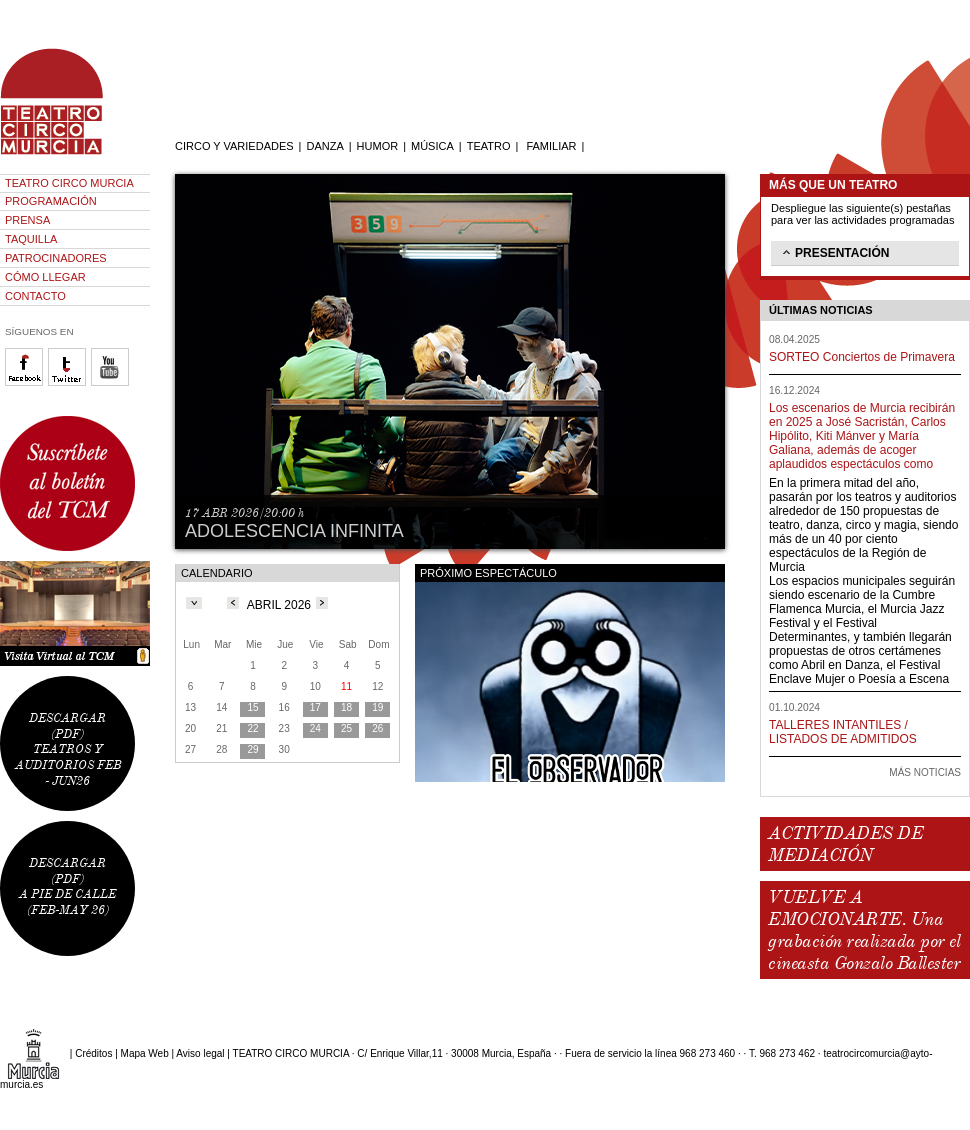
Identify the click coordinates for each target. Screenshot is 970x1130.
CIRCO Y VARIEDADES (234, 146)
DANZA (324, 146)
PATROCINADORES (56, 258)
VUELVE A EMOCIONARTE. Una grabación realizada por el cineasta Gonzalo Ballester (864, 930)
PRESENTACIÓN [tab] (834, 252)
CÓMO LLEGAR (45, 277)
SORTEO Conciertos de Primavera (862, 357)
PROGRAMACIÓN (51, 201)
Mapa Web (145, 1053)
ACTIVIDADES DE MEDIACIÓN (845, 844)
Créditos (93, 1053)
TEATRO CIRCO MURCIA (69, 183)
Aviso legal (200, 1053)
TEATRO (489, 146)
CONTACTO (35, 296)
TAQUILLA (31, 239)
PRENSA (27, 220)
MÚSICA (432, 146)
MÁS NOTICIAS (925, 772)
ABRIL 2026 (279, 605)
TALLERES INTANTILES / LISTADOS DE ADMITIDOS (843, 732)
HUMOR (378, 146)
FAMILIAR (551, 146)
